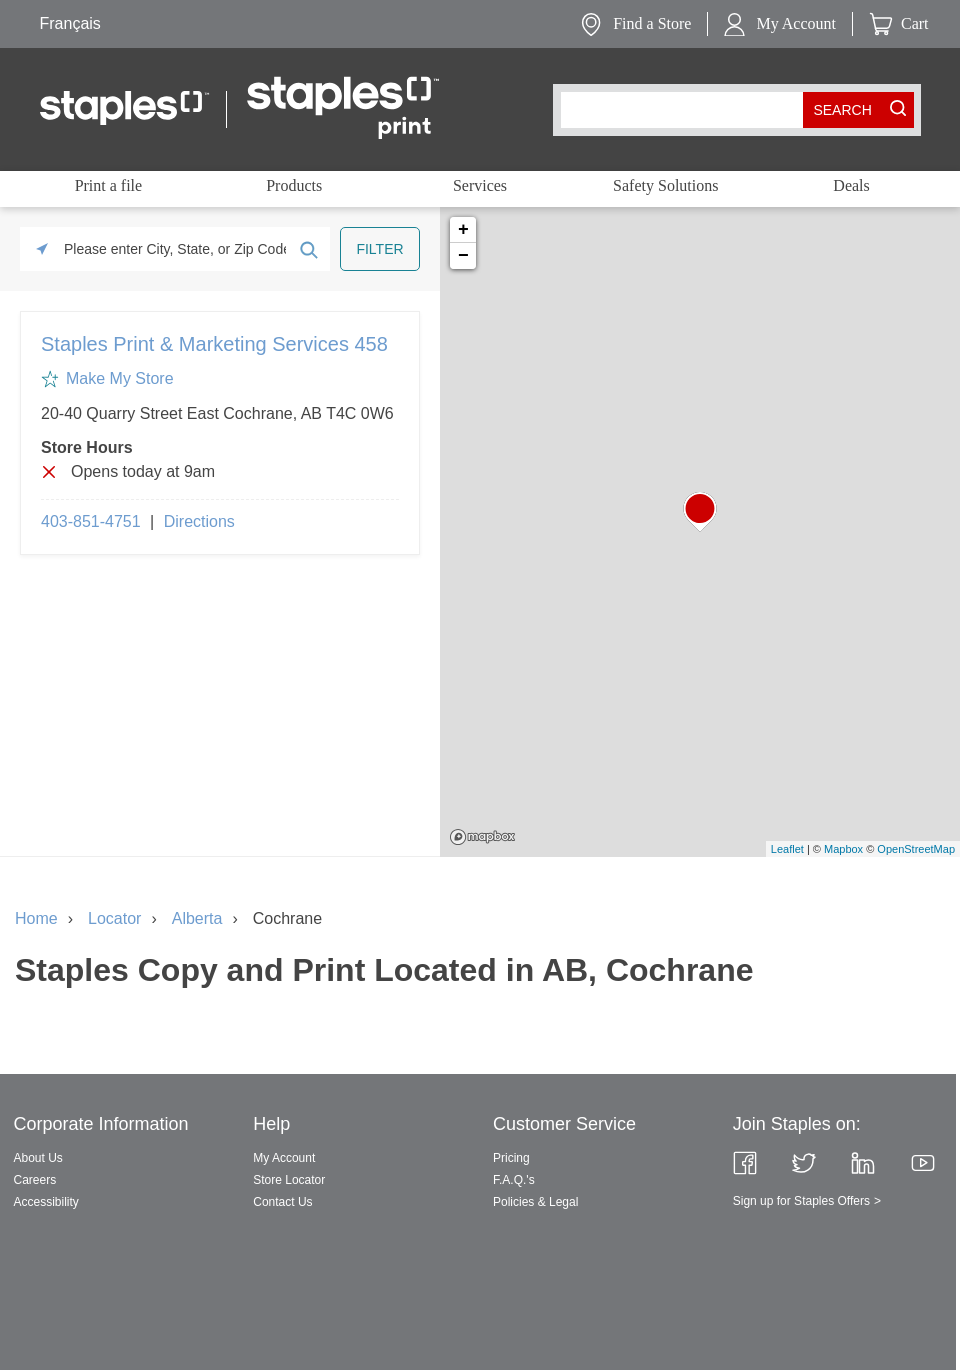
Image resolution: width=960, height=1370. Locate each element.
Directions (199, 521)
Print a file (109, 185)
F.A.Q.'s (514, 1180)
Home (36, 918)
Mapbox (482, 837)
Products (294, 185)
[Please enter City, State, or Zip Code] (175, 249)
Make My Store (120, 378)
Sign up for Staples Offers (801, 1201)
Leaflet (787, 849)
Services (480, 185)
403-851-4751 (91, 521)
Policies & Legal (535, 1202)
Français (70, 23)
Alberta (197, 918)
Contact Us (282, 1202)
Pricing (511, 1158)
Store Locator (289, 1180)
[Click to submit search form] (308, 249)
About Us (38, 1158)
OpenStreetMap (916, 849)
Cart (915, 23)
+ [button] (463, 230)
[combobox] (686, 110)
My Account (796, 23)
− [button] (463, 256)
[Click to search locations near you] (42, 249)
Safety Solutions (665, 185)
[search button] (843, 110)
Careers (35, 1180)
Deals (851, 185)
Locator (114, 918)
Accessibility (46, 1202)
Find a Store (652, 23)
